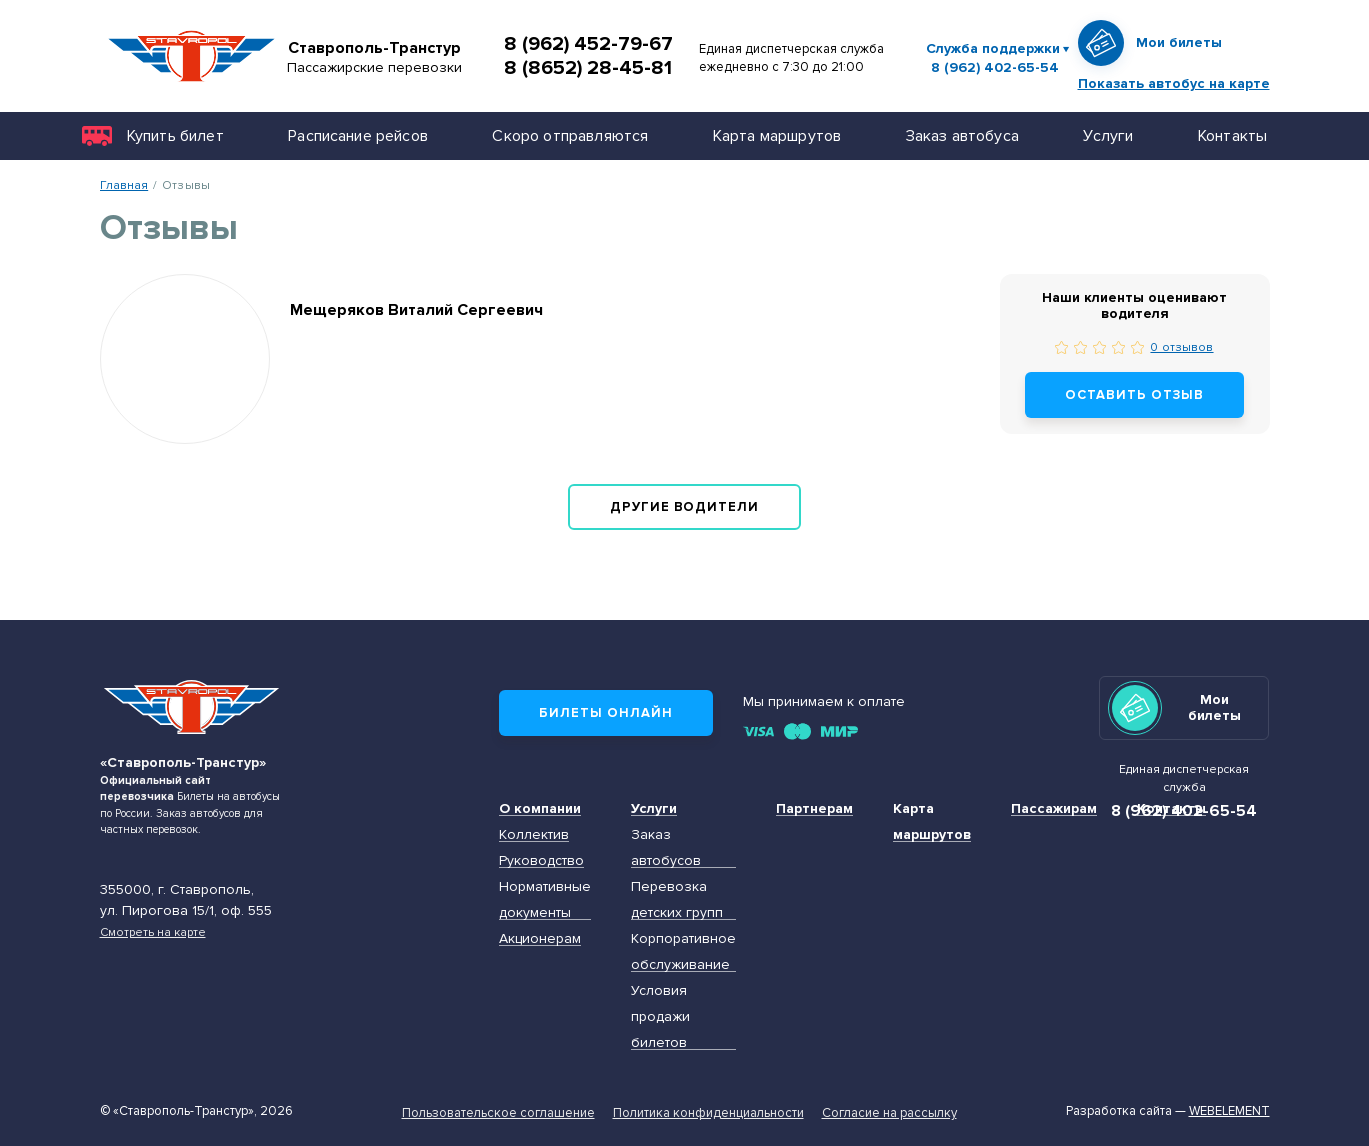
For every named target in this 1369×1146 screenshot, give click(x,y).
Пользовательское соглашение (498, 1113)
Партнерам (814, 808)
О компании (540, 808)
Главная (124, 185)
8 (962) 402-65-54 (995, 68)
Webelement (1229, 1111)
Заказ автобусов (666, 847)
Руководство (541, 860)
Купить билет (175, 135)
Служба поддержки (993, 48)
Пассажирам (1054, 808)
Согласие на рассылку (889, 1113)
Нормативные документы (545, 899)
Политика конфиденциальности (708, 1113)
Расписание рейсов (358, 135)
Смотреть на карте (153, 932)
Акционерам (540, 938)
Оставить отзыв (1134, 395)
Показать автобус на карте (1174, 83)
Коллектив (534, 834)
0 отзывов (1181, 347)
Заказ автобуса (962, 135)
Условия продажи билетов (660, 1016)
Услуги (1108, 135)
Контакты (1232, 135)
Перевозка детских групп (677, 899)
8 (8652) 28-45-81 (588, 68)
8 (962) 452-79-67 (588, 44)
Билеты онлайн (606, 713)
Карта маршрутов (777, 135)
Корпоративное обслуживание (683, 951)
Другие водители (685, 507)
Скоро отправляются (570, 135)
